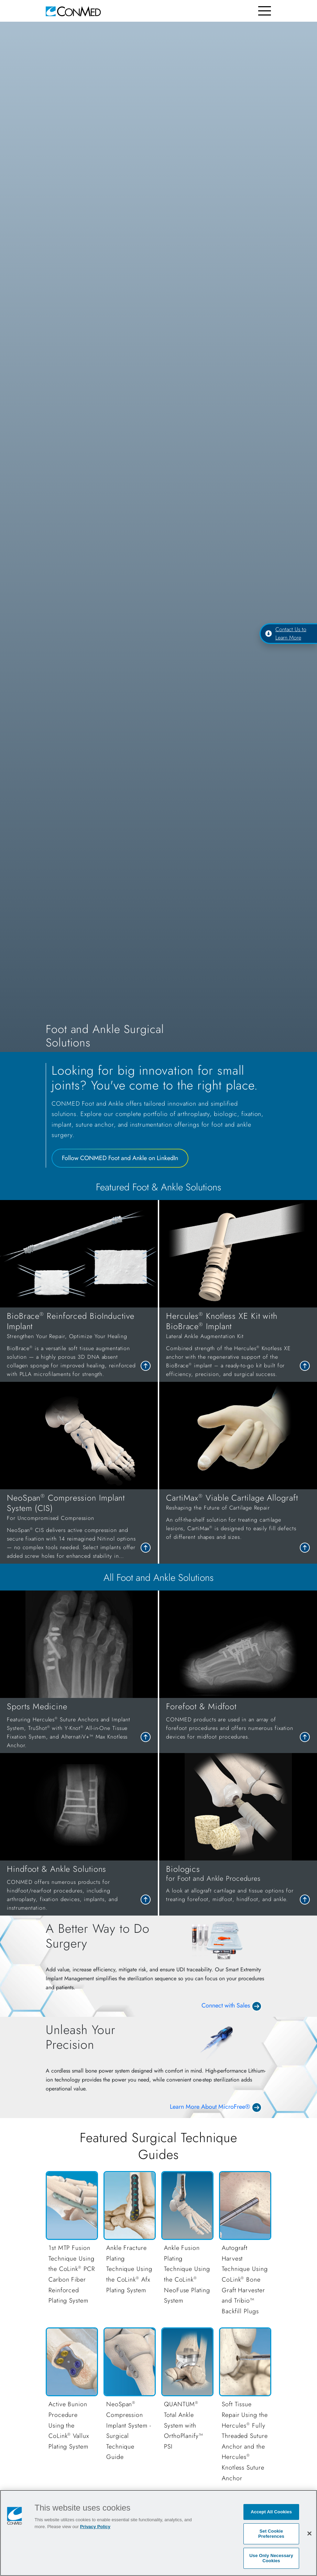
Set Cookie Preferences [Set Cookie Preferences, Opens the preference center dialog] (271, 2533)
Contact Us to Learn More (285, 633)
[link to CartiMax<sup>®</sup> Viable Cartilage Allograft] (238, 1517)
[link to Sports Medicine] (79, 1725)
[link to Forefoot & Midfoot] (238, 1721)
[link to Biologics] (238, 1883)
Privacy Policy (95, 2526)
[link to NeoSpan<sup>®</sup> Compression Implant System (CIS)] (79, 1526)
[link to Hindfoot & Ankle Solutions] (79, 1888)
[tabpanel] (158, 1382)
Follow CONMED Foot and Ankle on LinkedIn (120, 1158)
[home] (73, 11)
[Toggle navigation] (264, 11)
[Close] (309, 2533)
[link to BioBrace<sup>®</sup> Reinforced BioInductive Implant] (79, 1344)
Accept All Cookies (271, 2511)
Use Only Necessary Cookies (271, 2558)
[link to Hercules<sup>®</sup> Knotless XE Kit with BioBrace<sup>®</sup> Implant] (238, 1344)
